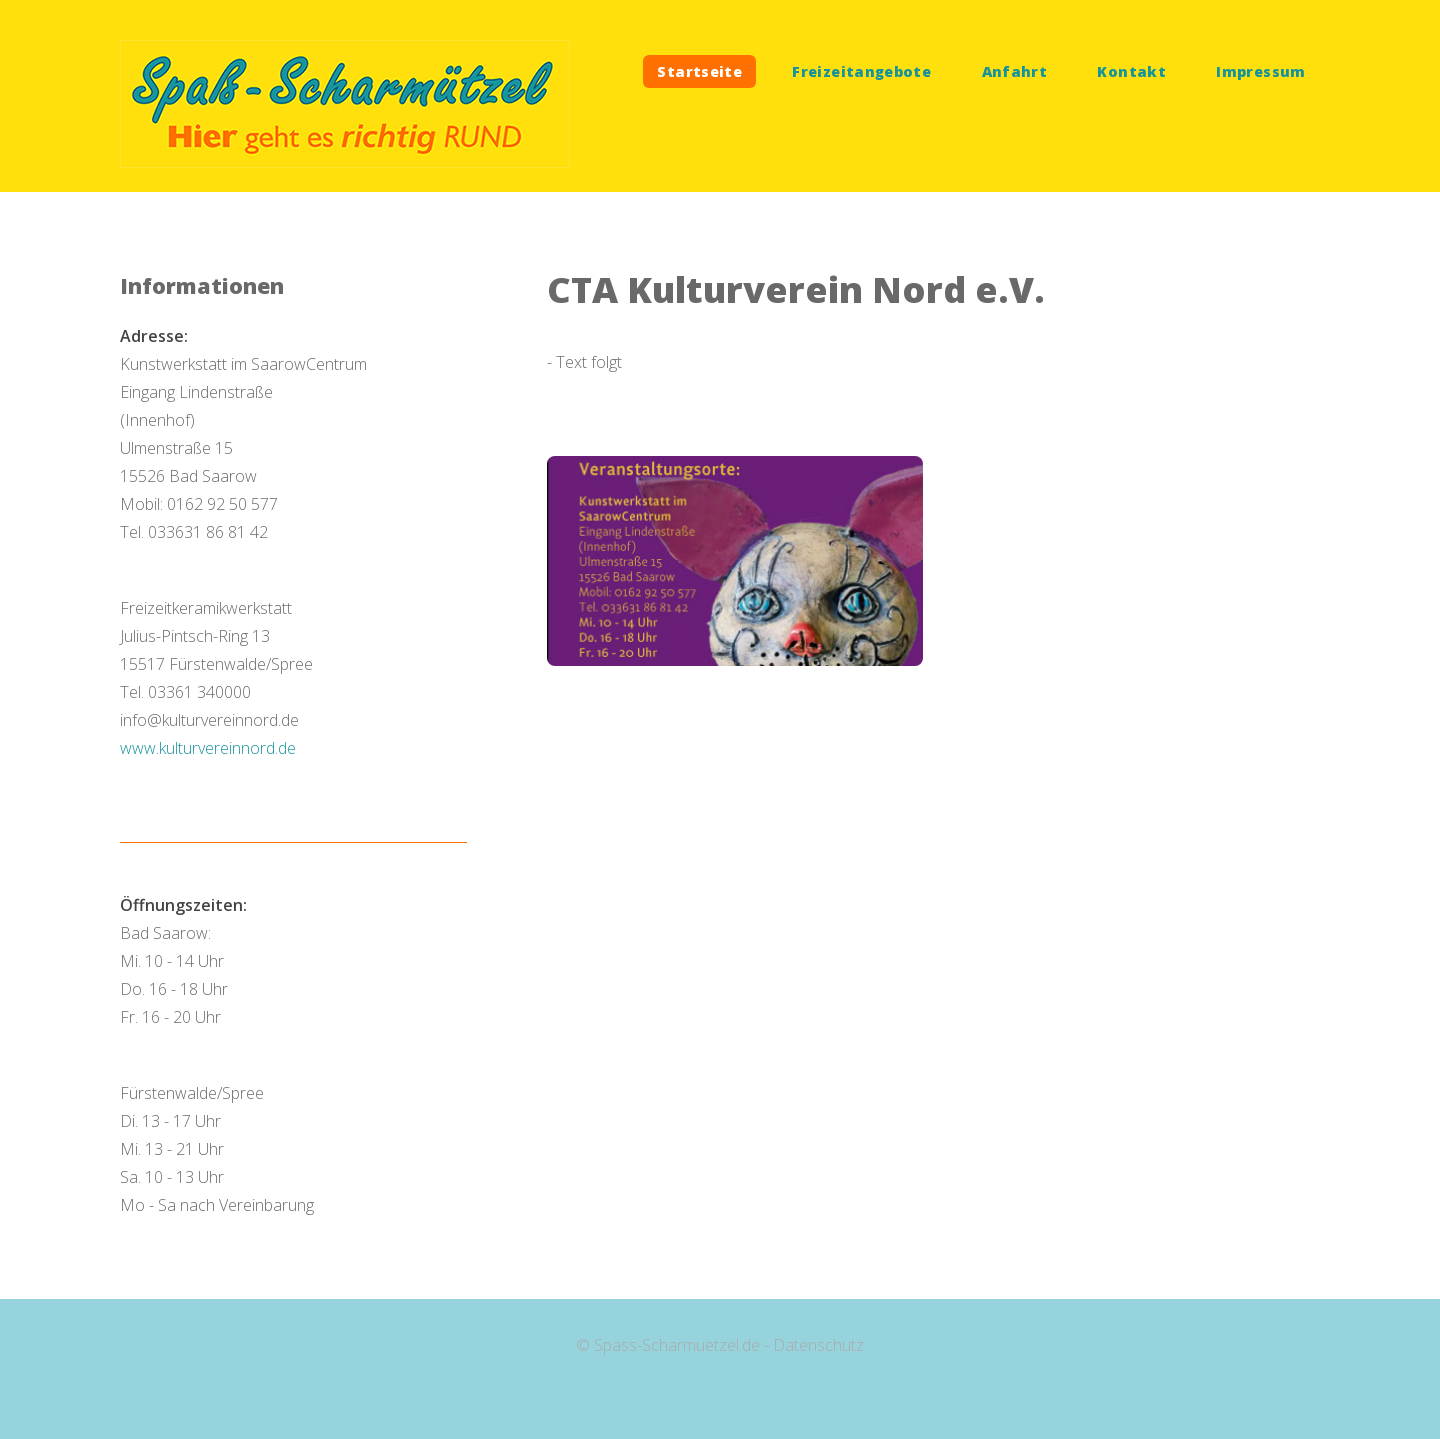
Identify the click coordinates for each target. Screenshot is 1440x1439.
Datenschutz (818, 1345)
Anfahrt (1015, 71)
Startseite (699, 71)
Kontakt (1131, 71)
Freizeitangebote (861, 71)
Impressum (1260, 71)
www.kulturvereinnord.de (208, 748)
